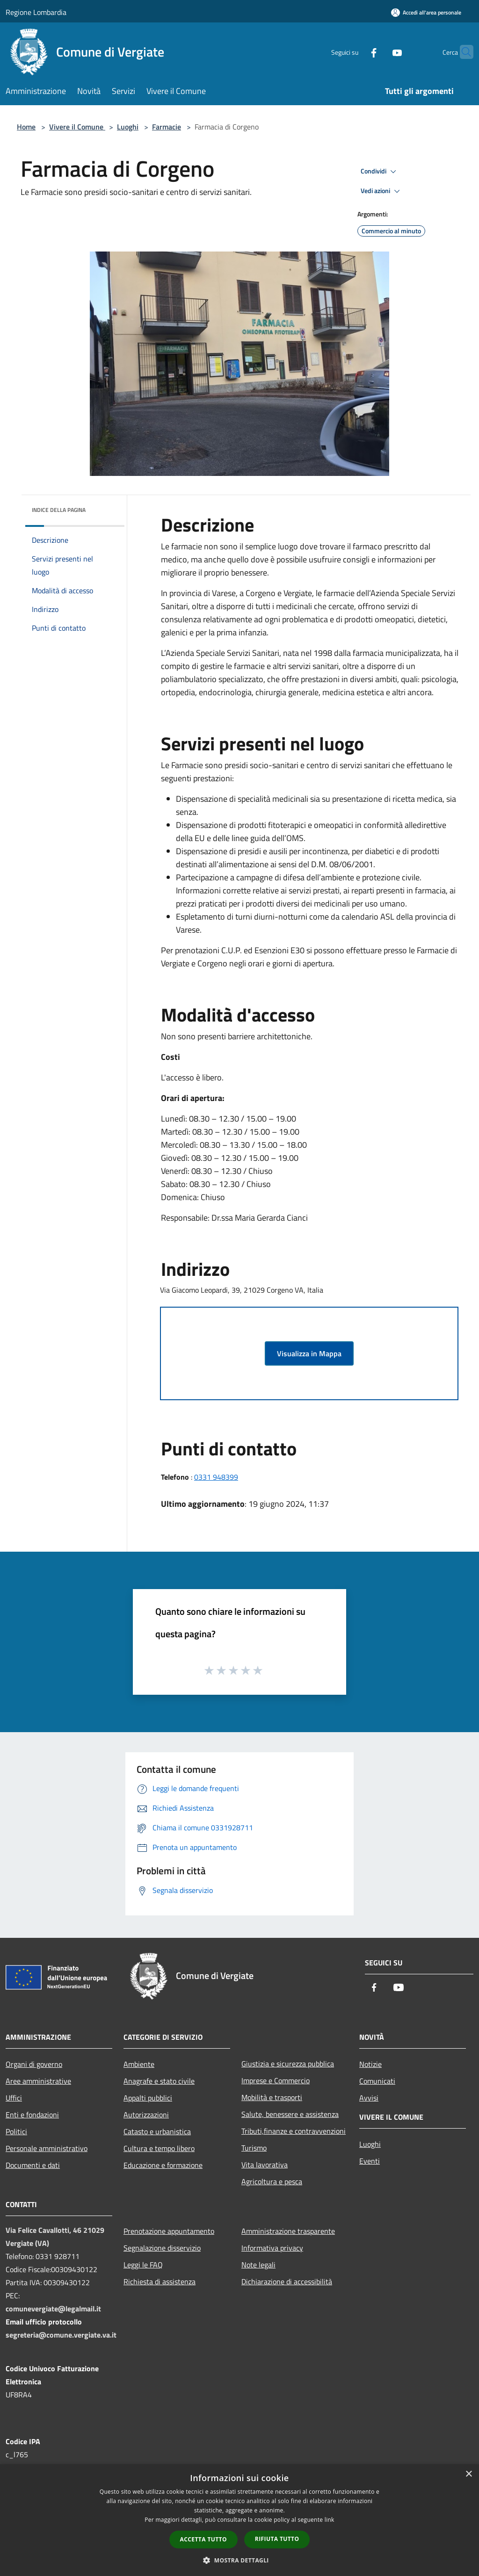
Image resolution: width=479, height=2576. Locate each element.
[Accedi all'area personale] (426, 12)
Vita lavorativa (264, 2164)
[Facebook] (355, 51)
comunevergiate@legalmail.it (53, 2308)
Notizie (370, 2064)
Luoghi (127, 126)
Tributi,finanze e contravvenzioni (293, 2131)
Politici (16, 2131)
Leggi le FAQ (143, 2264)
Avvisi (368, 2097)
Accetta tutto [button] (203, 2539)
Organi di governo (34, 2064)
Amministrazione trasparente (288, 2231)
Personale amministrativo (46, 2148)
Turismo (254, 2147)
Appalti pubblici (147, 2097)
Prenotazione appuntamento (168, 2231)
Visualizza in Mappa (309, 1353)
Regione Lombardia (36, 12)
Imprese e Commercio (275, 2080)
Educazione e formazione (163, 2165)
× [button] (468, 2474)
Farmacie (166, 126)
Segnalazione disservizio (162, 2247)
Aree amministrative (38, 2081)
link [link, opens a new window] (329, 2520)
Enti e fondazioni (32, 2114)
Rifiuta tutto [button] (277, 2539)
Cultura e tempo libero (159, 2148)
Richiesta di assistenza (159, 2281)
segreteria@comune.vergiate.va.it (61, 2334)
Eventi (369, 2160)
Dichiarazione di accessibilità (286, 2281)
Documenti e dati (33, 2165)
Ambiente (138, 2064)
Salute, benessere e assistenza (290, 2114)
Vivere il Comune (77, 126)
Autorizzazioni (146, 2114)
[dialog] (239, 2520)
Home (26, 126)
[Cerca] (462, 52)
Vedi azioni (382, 191)
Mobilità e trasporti (271, 2097)
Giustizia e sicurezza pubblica (287, 2063)
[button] (239, 2560)
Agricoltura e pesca (271, 2181)
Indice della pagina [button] (59, 509)
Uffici (14, 2097)
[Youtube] (379, 51)
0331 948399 (216, 1476)
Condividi (380, 171)
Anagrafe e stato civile (159, 2081)
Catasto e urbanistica (157, 2131)
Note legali (258, 2264)
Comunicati (377, 2081)
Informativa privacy (272, 2247)
